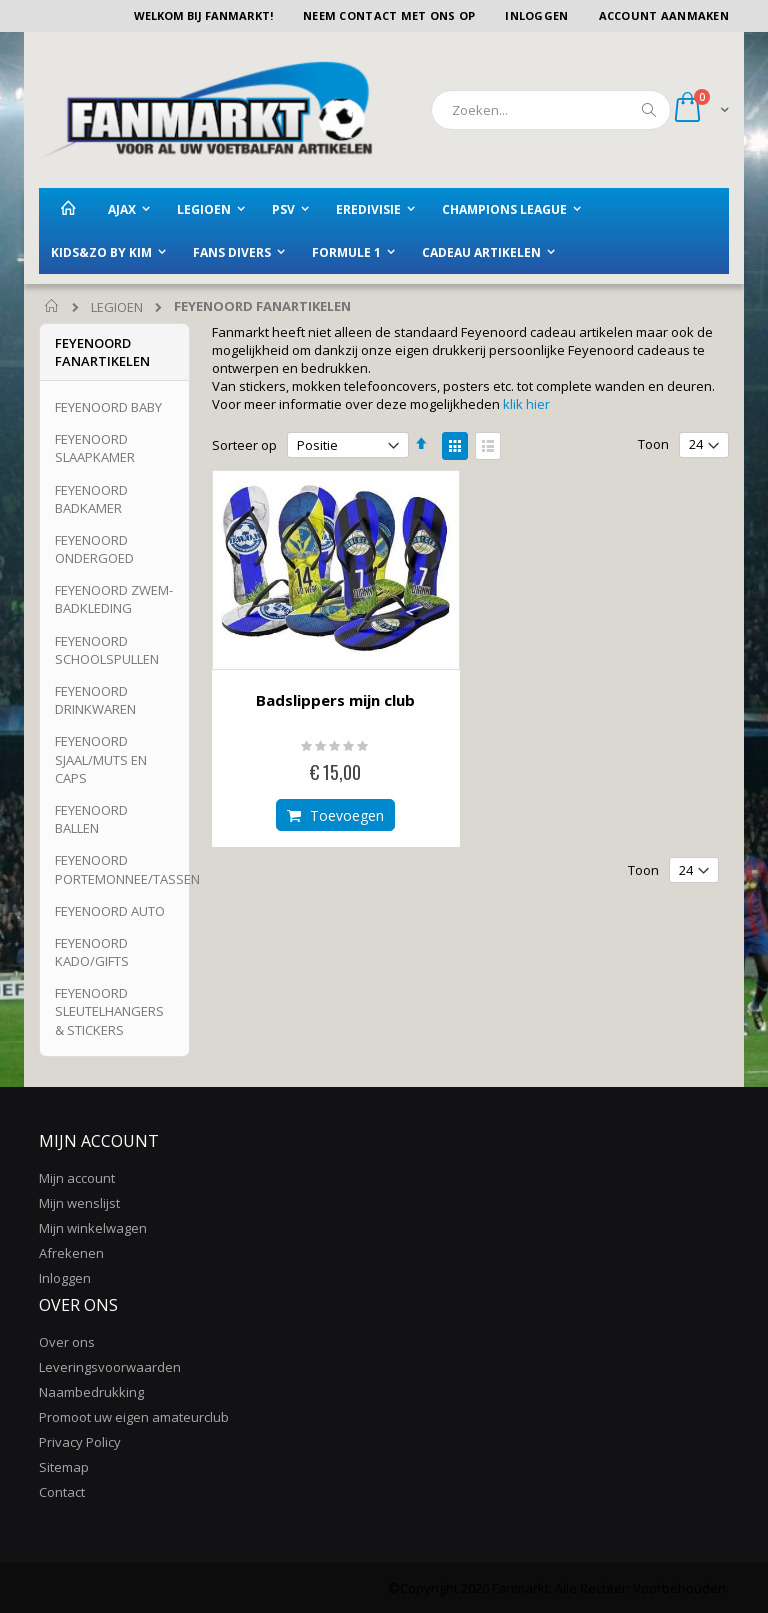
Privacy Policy (80, 1442)
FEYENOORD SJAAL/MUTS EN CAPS (101, 759)
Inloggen (536, 15)
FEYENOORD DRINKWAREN (95, 700)
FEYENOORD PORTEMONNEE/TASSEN (127, 869)
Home (52, 307)
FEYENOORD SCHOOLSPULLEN (107, 650)
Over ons (67, 1342)
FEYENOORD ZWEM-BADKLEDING (114, 599)
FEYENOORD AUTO (110, 911)
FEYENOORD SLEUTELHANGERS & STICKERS (109, 1011)
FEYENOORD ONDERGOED (94, 549)
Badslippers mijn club (335, 700)
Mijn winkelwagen (93, 1228)
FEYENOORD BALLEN (91, 819)
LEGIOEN (117, 307)
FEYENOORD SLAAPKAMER (95, 448)
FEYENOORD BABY (108, 407)
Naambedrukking (91, 1392)
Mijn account (77, 1178)
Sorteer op (244, 445)
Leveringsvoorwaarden (110, 1367)
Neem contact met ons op (389, 15)
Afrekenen (71, 1253)
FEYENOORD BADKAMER (91, 499)
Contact (62, 1492)
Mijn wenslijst (79, 1203)
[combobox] (551, 110)
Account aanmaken (664, 15)
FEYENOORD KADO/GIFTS (92, 952)
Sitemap (64, 1467)
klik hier (526, 404)
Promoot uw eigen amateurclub (134, 1417)
